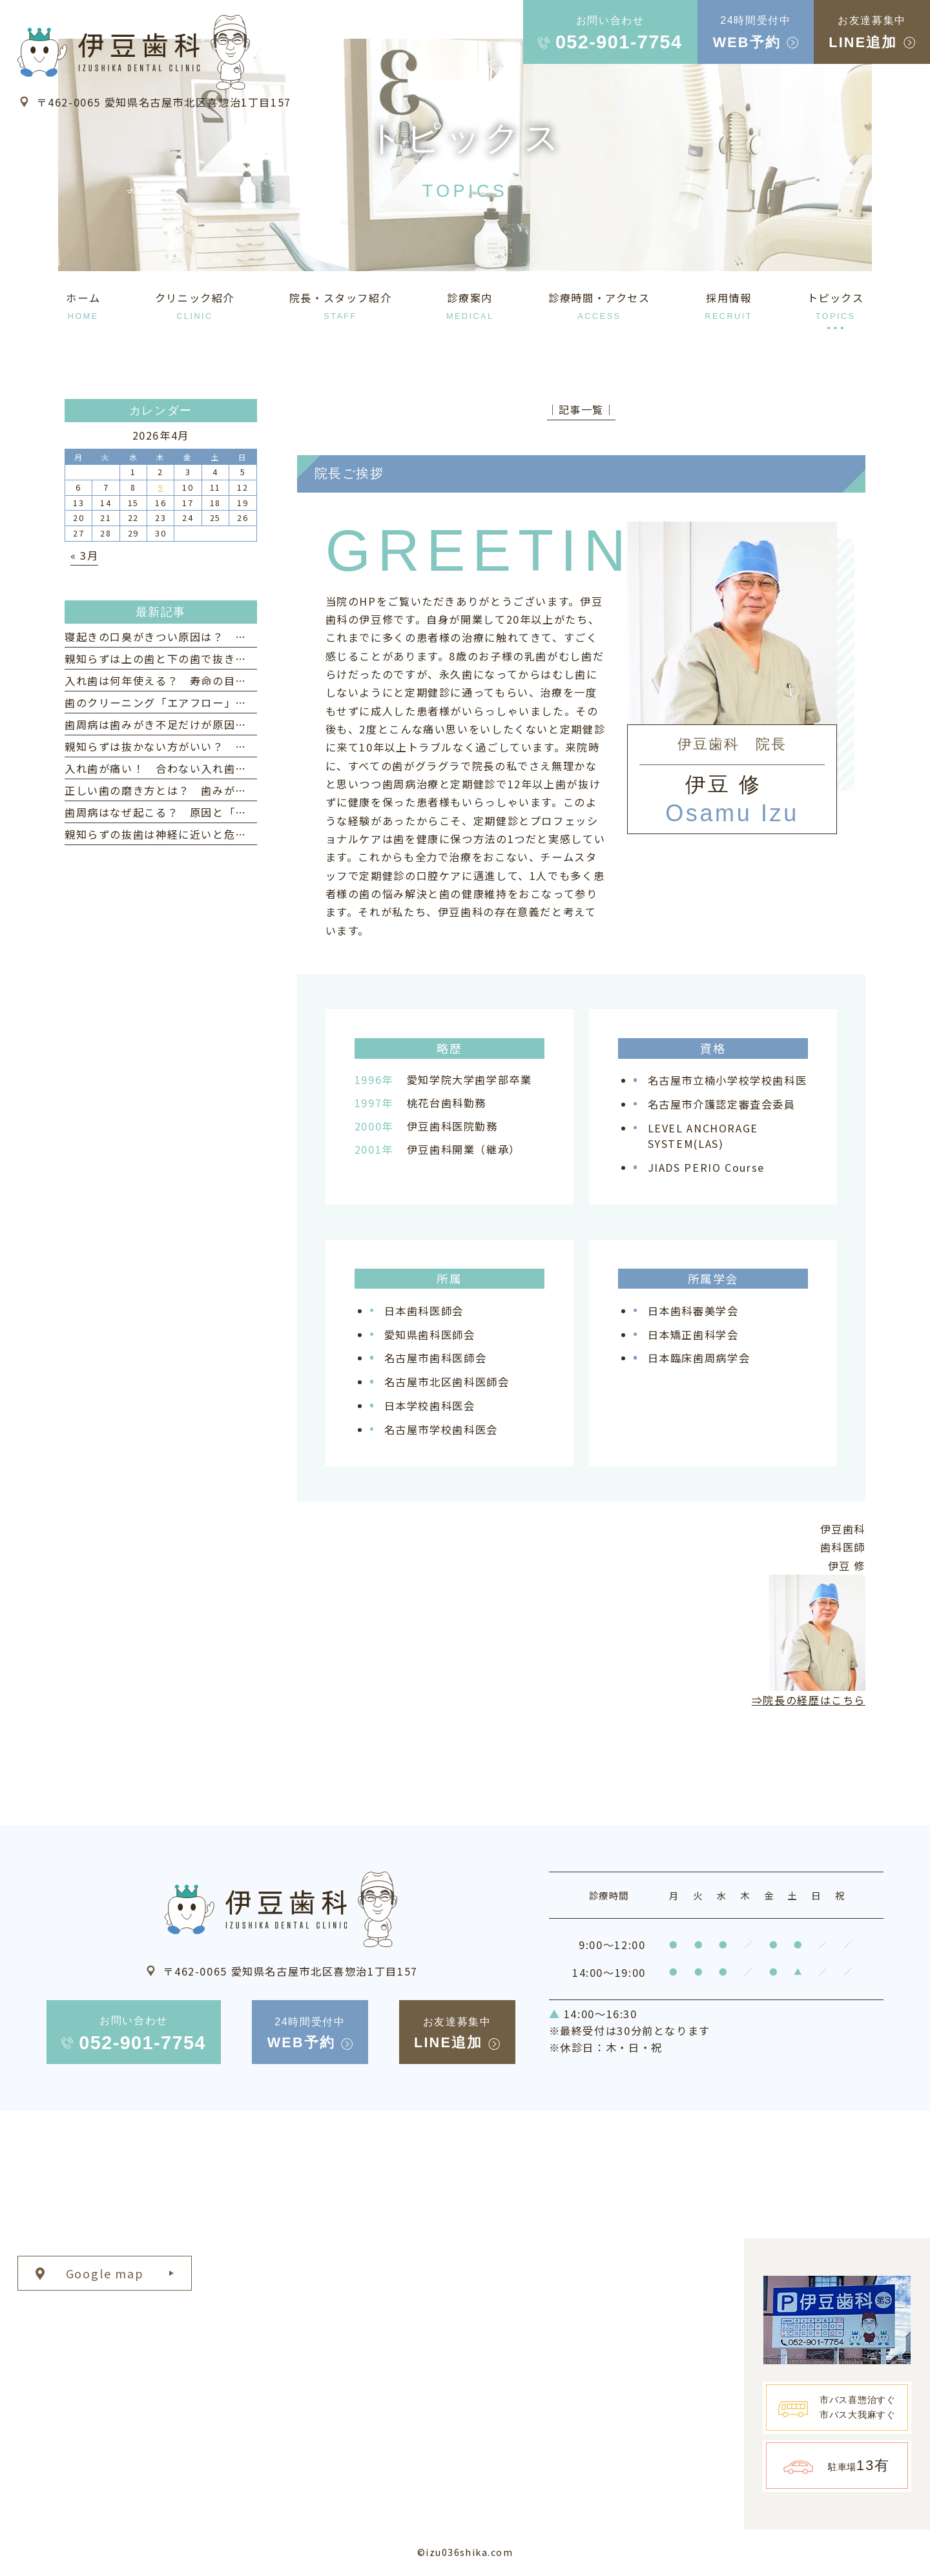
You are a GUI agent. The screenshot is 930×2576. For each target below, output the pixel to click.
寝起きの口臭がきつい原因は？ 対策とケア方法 (190, 636)
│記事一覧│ (581, 409)
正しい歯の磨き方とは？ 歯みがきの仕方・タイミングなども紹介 (235, 790)
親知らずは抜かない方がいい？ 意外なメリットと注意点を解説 (230, 746)
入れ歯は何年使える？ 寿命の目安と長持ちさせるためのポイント (235, 680)
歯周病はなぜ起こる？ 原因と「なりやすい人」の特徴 (207, 812)
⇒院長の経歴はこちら (808, 1700)
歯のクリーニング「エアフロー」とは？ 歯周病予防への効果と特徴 (241, 702)
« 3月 (84, 555)
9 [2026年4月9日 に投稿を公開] (160, 487)
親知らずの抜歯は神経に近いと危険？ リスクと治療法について (230, 834)
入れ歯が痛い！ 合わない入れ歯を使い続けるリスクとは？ (218, 768)
